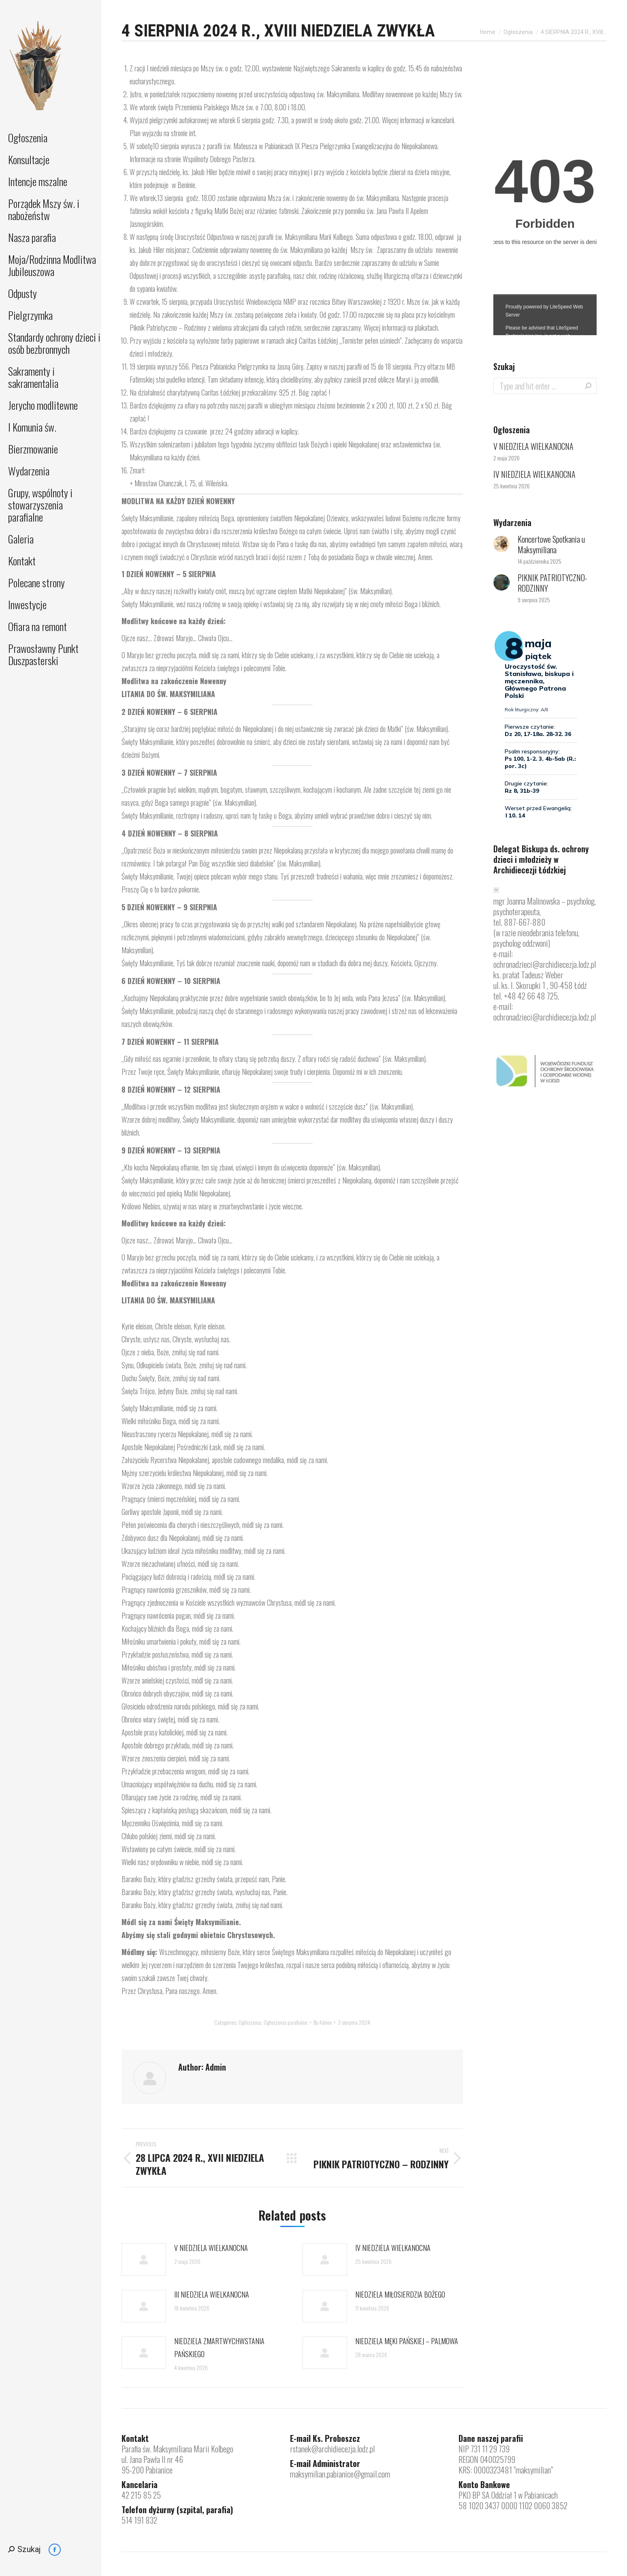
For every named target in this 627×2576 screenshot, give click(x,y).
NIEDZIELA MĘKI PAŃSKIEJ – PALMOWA (406, 2341)
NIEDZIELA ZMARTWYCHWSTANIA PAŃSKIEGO (219, 2347)
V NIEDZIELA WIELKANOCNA (211, 2247)
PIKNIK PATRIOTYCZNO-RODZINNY (552, 582)
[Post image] (144, 2259)
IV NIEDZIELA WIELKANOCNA (393, 2247)
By (323, 2022)
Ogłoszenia (250, 2022)
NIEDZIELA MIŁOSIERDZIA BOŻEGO (400, 2294)
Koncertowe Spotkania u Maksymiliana (551, 544)
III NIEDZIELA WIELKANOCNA (211, 2294)
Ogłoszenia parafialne (285, 2022)
